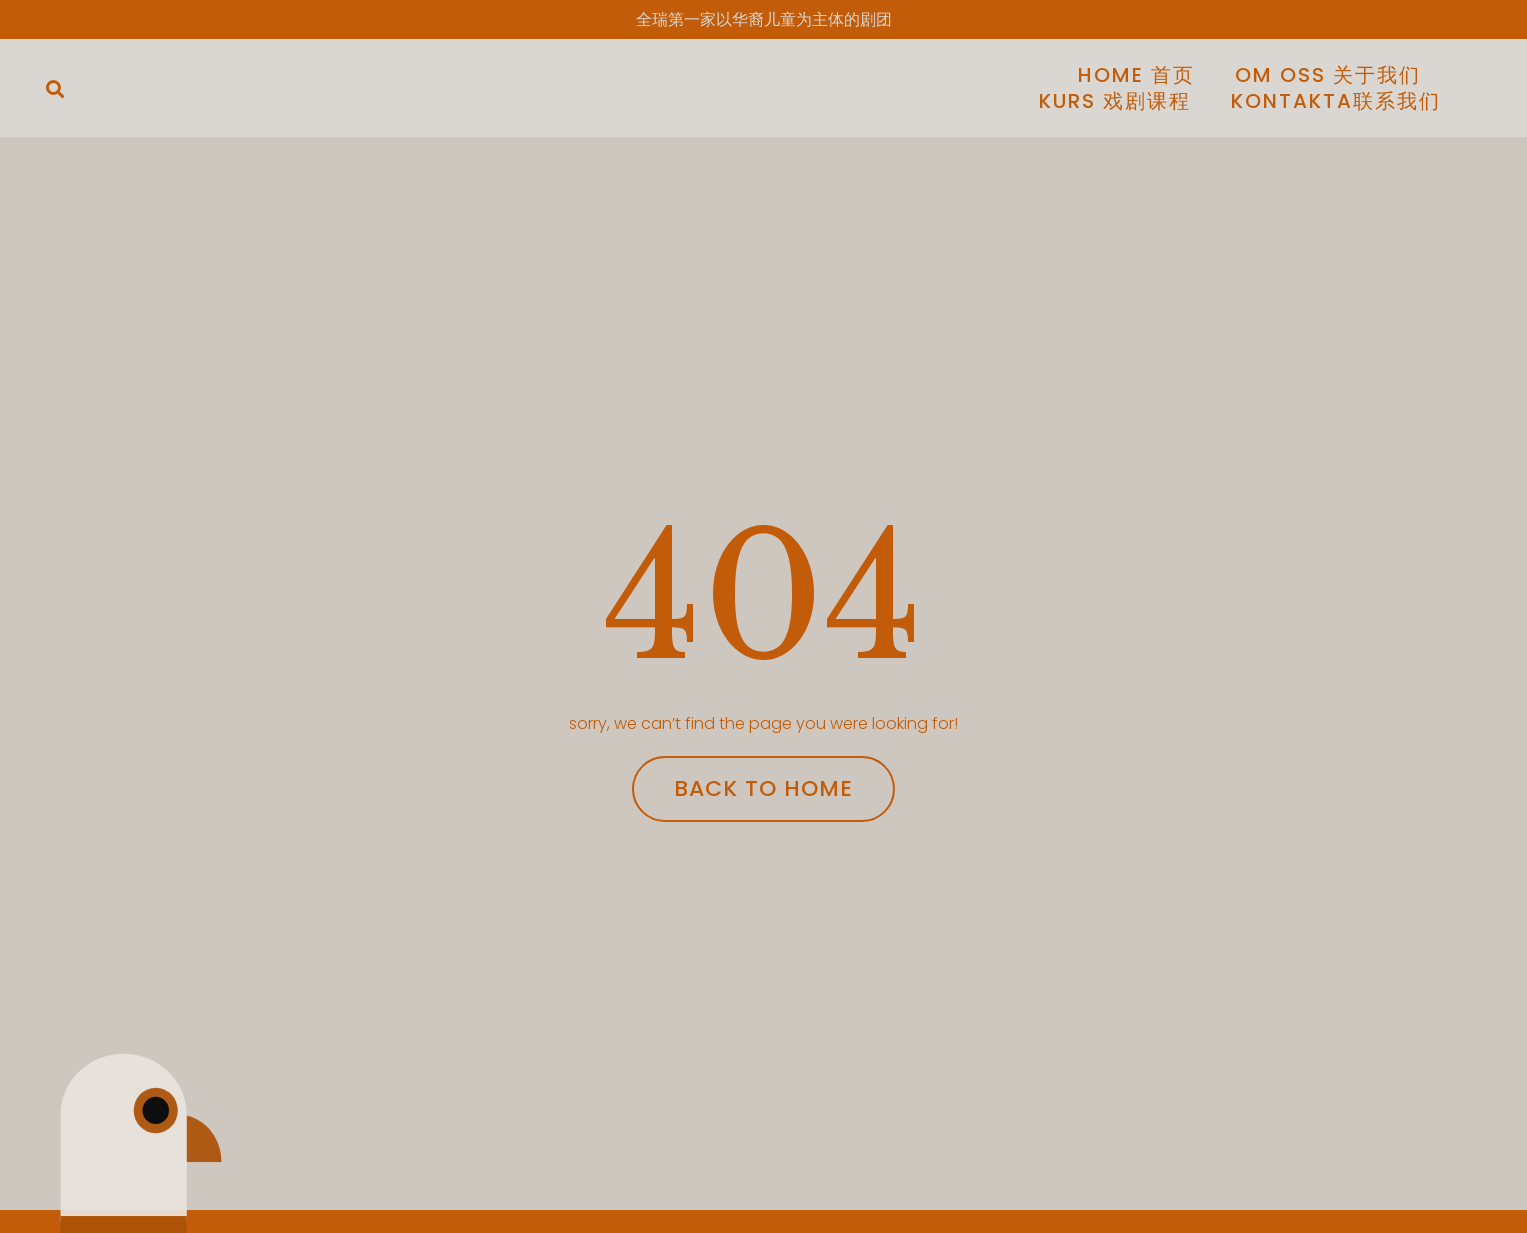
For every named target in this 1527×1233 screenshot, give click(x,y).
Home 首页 (1136, 75)
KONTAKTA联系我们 (1336, 101)
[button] (55, 89)
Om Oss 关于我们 (1328, 75)
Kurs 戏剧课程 (1115, 101)
